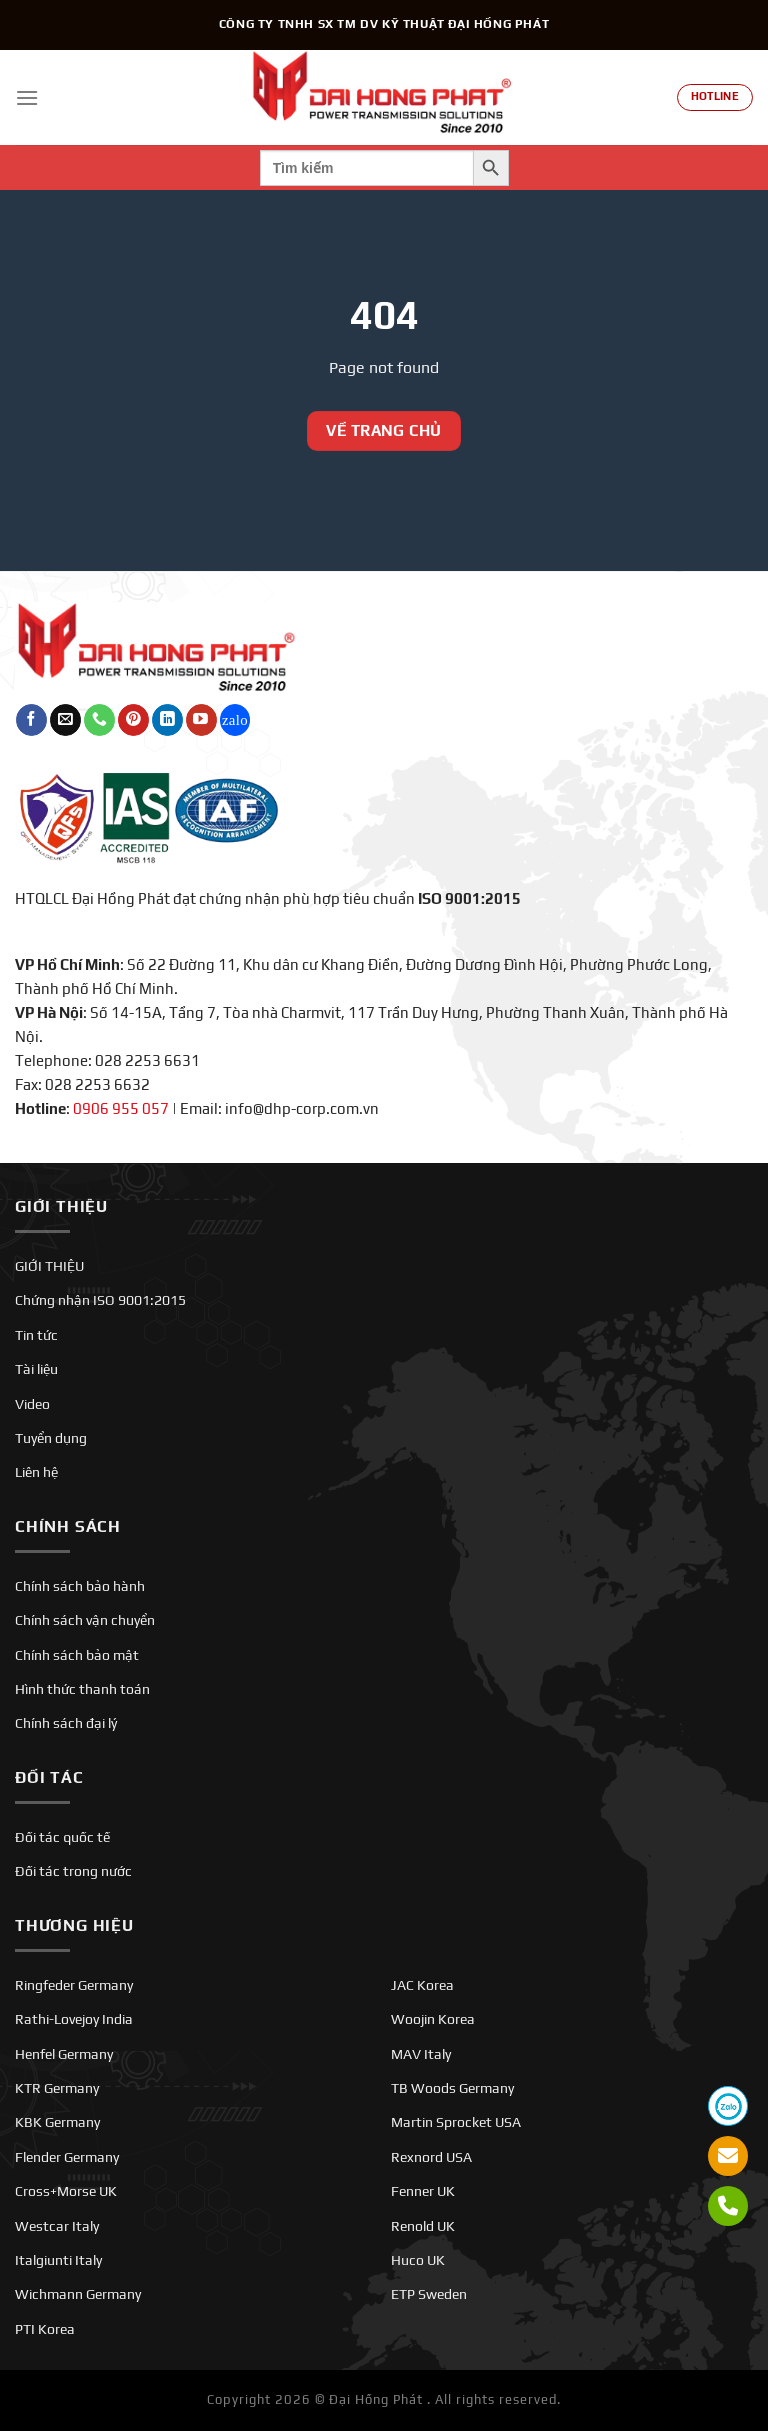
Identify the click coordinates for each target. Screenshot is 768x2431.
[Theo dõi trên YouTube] (201, 720)
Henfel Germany (64, 2054)
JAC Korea (422, 1985)
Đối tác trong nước (73, 1871)
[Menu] (27, 97)
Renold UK (423, 2226)
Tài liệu (36, 1369)
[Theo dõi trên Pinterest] (133, 720)
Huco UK (418, 2260)
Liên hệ (36, 1472)
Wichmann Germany (78, 2294)
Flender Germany (67, 2157)
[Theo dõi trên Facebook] (31, 720)
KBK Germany (57, 2122)
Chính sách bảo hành (80, 1586)
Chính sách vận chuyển (85, 1620)
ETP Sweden (429, 2294)
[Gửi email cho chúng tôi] (65, 720)
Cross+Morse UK (66, 2191)
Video (32, 1404)
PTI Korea (45, 2329)
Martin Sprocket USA (456, 2122)
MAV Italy (421, 2054)
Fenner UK (423, 2191)
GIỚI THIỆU (49, 1266)
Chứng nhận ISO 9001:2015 (100, 1300)
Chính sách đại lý (66, 1723)
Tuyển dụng (51, 1438)
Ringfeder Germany (74, 1985)
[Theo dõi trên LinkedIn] (167, 720)
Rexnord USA (431, 2157)
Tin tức (36, 1335)
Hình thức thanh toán (82, 1689)
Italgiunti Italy (58, 2260)
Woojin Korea (433, 2019)
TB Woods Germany (452, 2088)
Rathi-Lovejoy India (74, 2019)
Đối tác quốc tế (62, 1837)
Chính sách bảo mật (77, 1655)
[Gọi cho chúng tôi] (99, 720)
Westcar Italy (57, 2226)
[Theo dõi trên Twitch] (235, 720)
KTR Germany (57, 2088)
